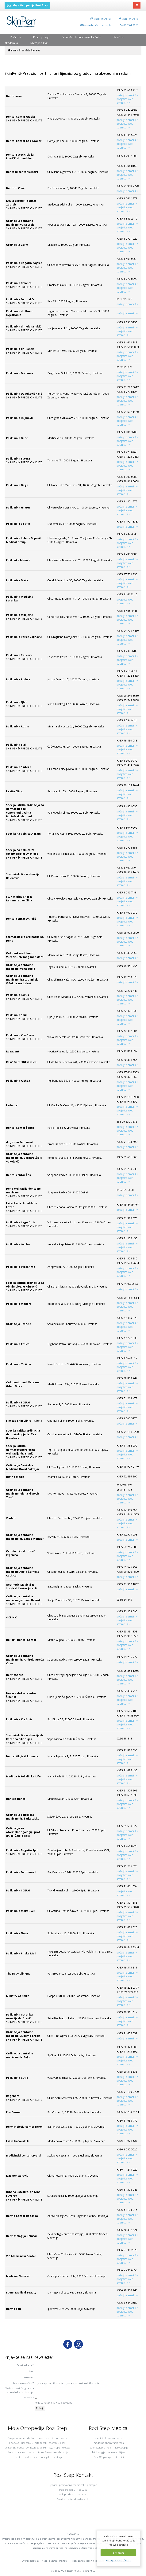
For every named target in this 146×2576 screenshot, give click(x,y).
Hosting (85, 2570)
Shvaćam (118, 2552)
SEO (93, 2570)
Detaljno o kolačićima (118, 2560)
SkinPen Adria (129, 18)
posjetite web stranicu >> (125, 101)
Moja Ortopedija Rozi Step (27, 5)
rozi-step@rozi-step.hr (96, 25)
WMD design (67, 2570)
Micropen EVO (39, 43)
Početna (15, 37)
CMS (77, 2570)
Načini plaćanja (49, 2560)
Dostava (63, 2560)
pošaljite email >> (127, 95)
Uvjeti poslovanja (31, 2560)
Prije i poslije (41, 37)
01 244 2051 (129, 25)
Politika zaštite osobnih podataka (87, 2560)
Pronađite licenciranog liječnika (81, 37)
